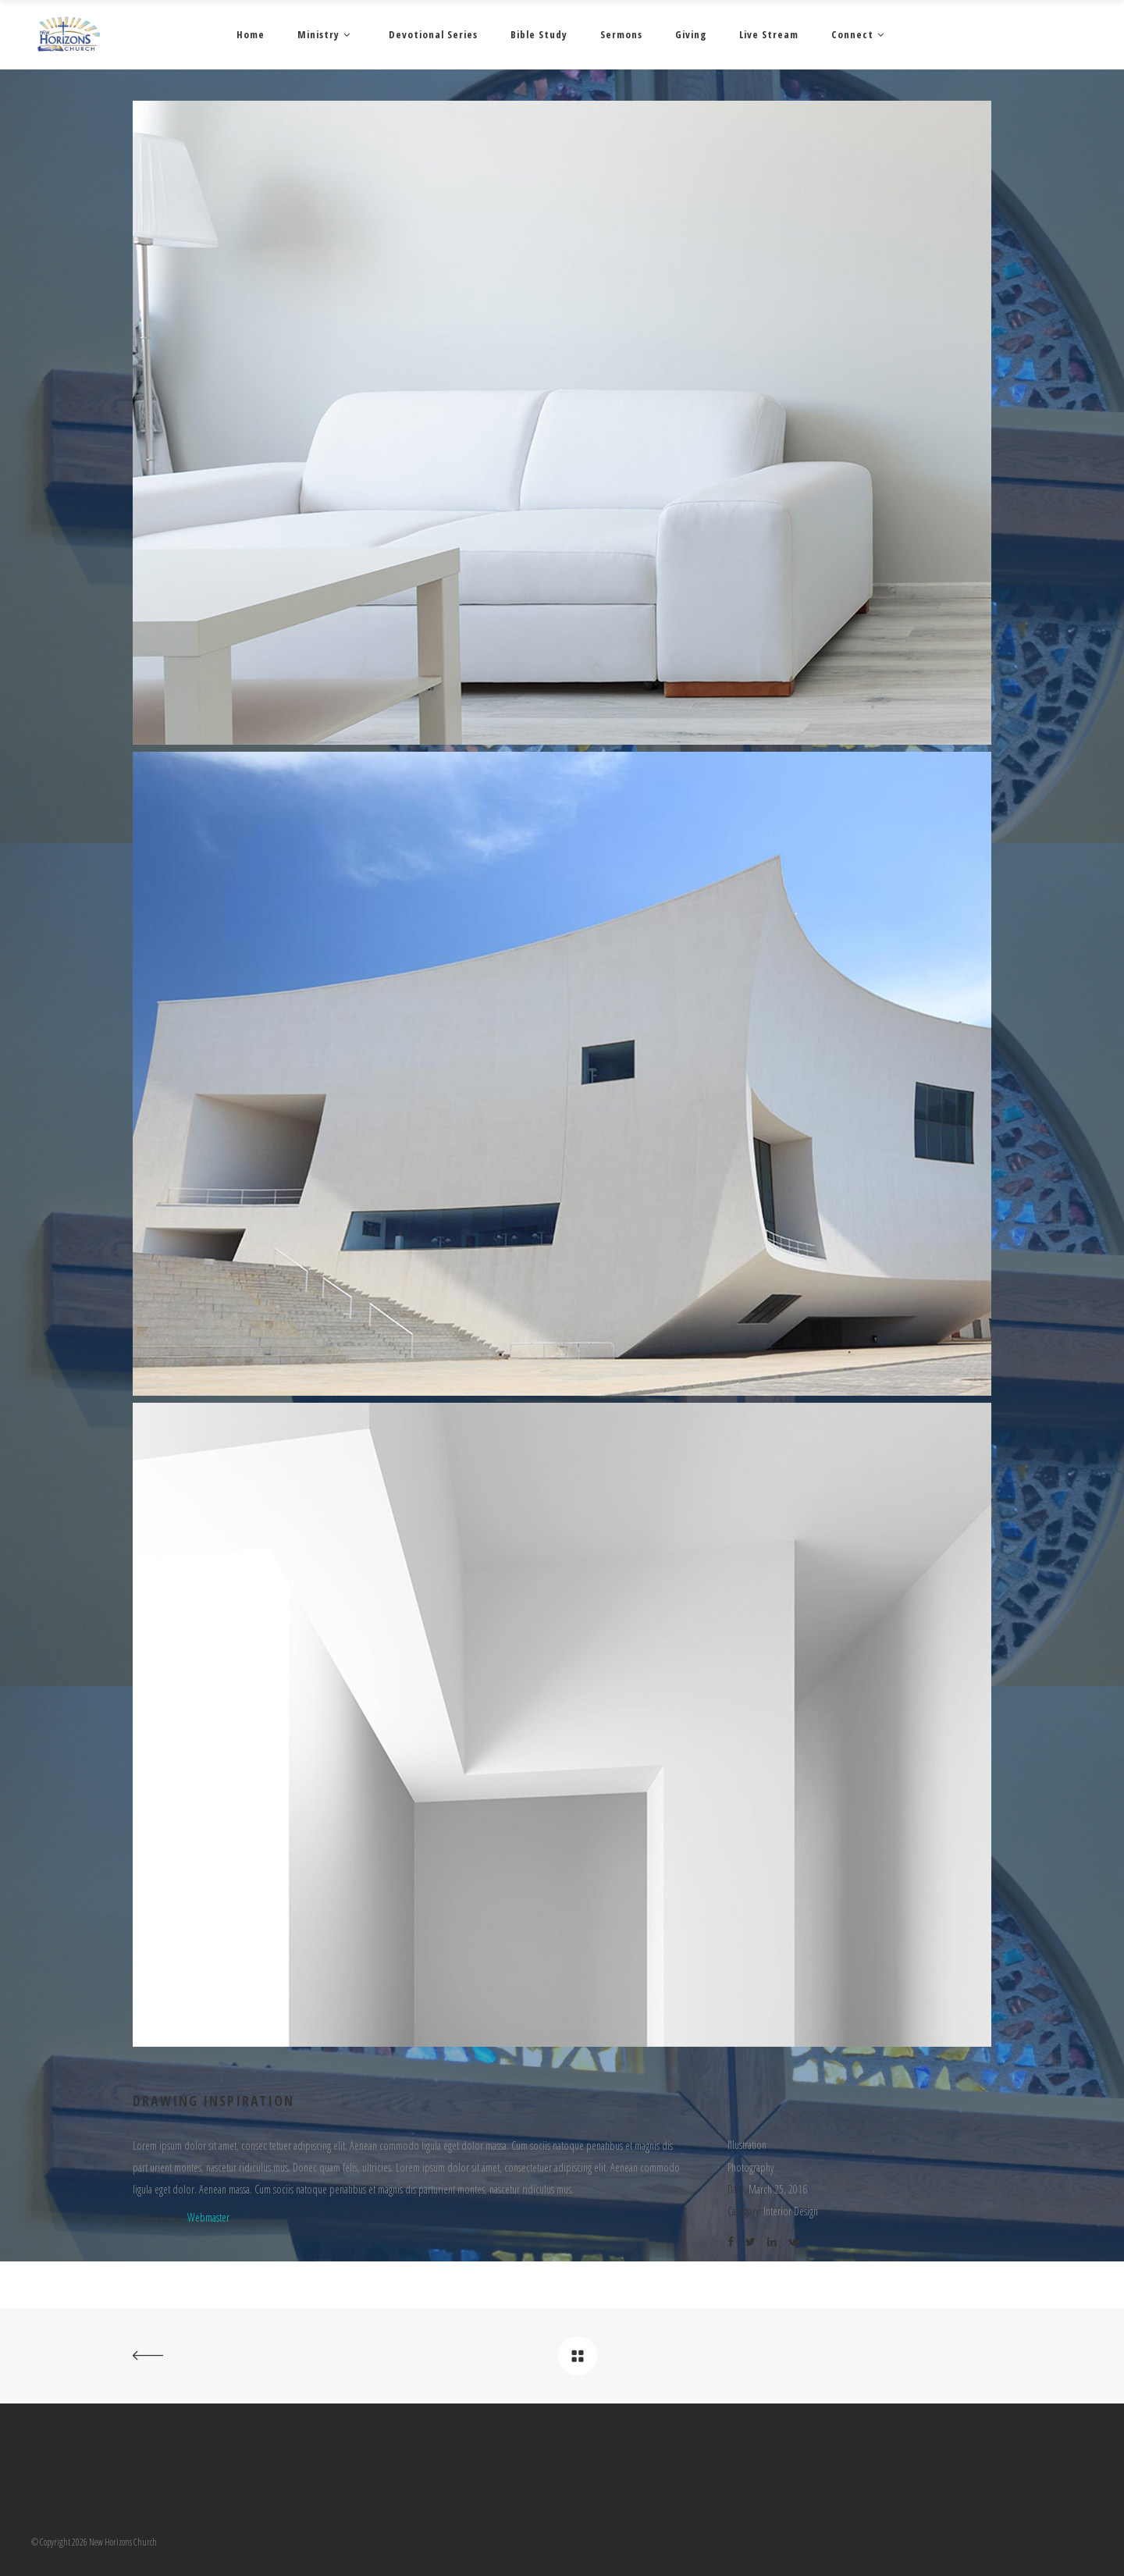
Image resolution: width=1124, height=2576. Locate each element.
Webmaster (208, 2217)
